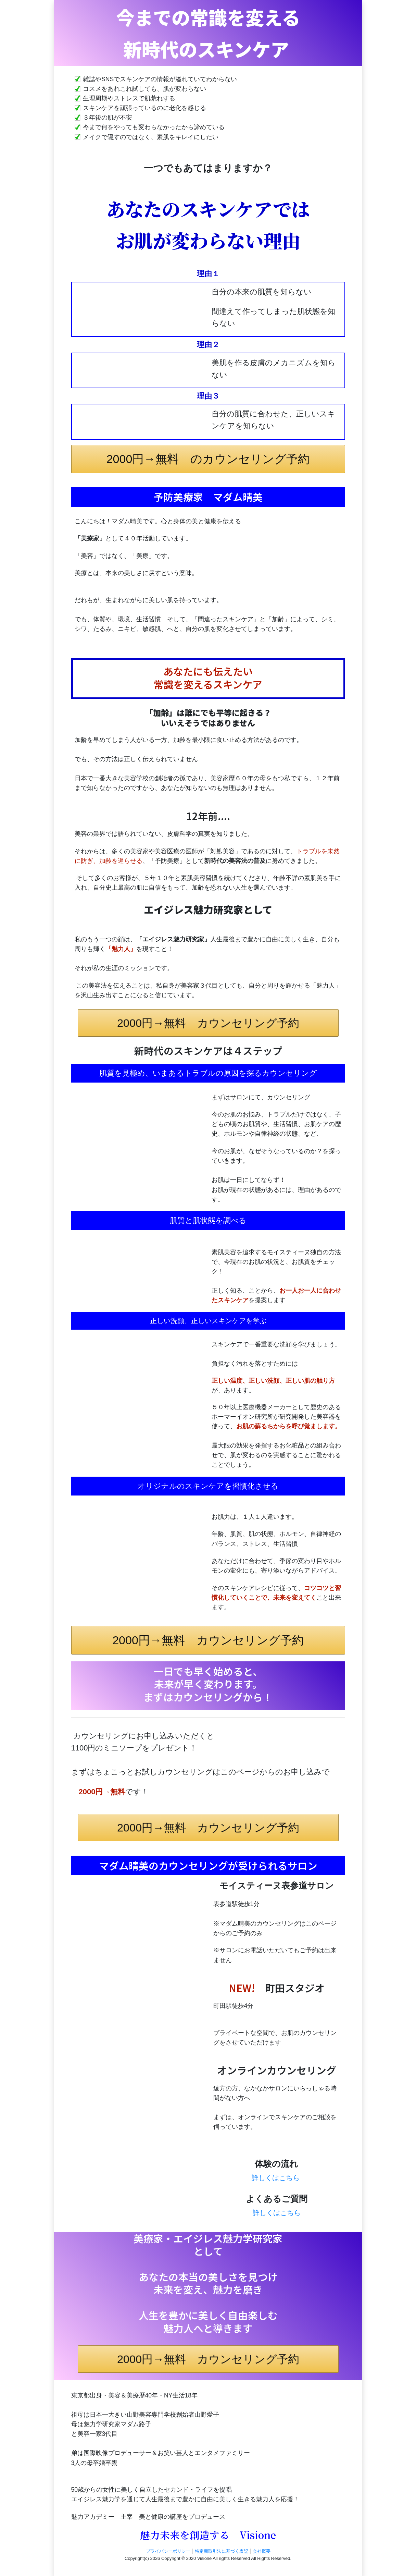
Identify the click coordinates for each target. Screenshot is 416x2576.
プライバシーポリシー (168, 2551)
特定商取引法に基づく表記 (221, 2551)
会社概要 (261, 2551)
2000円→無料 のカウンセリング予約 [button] (208, 458)
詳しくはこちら (276, 2178)
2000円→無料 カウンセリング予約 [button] (208, 1023)
